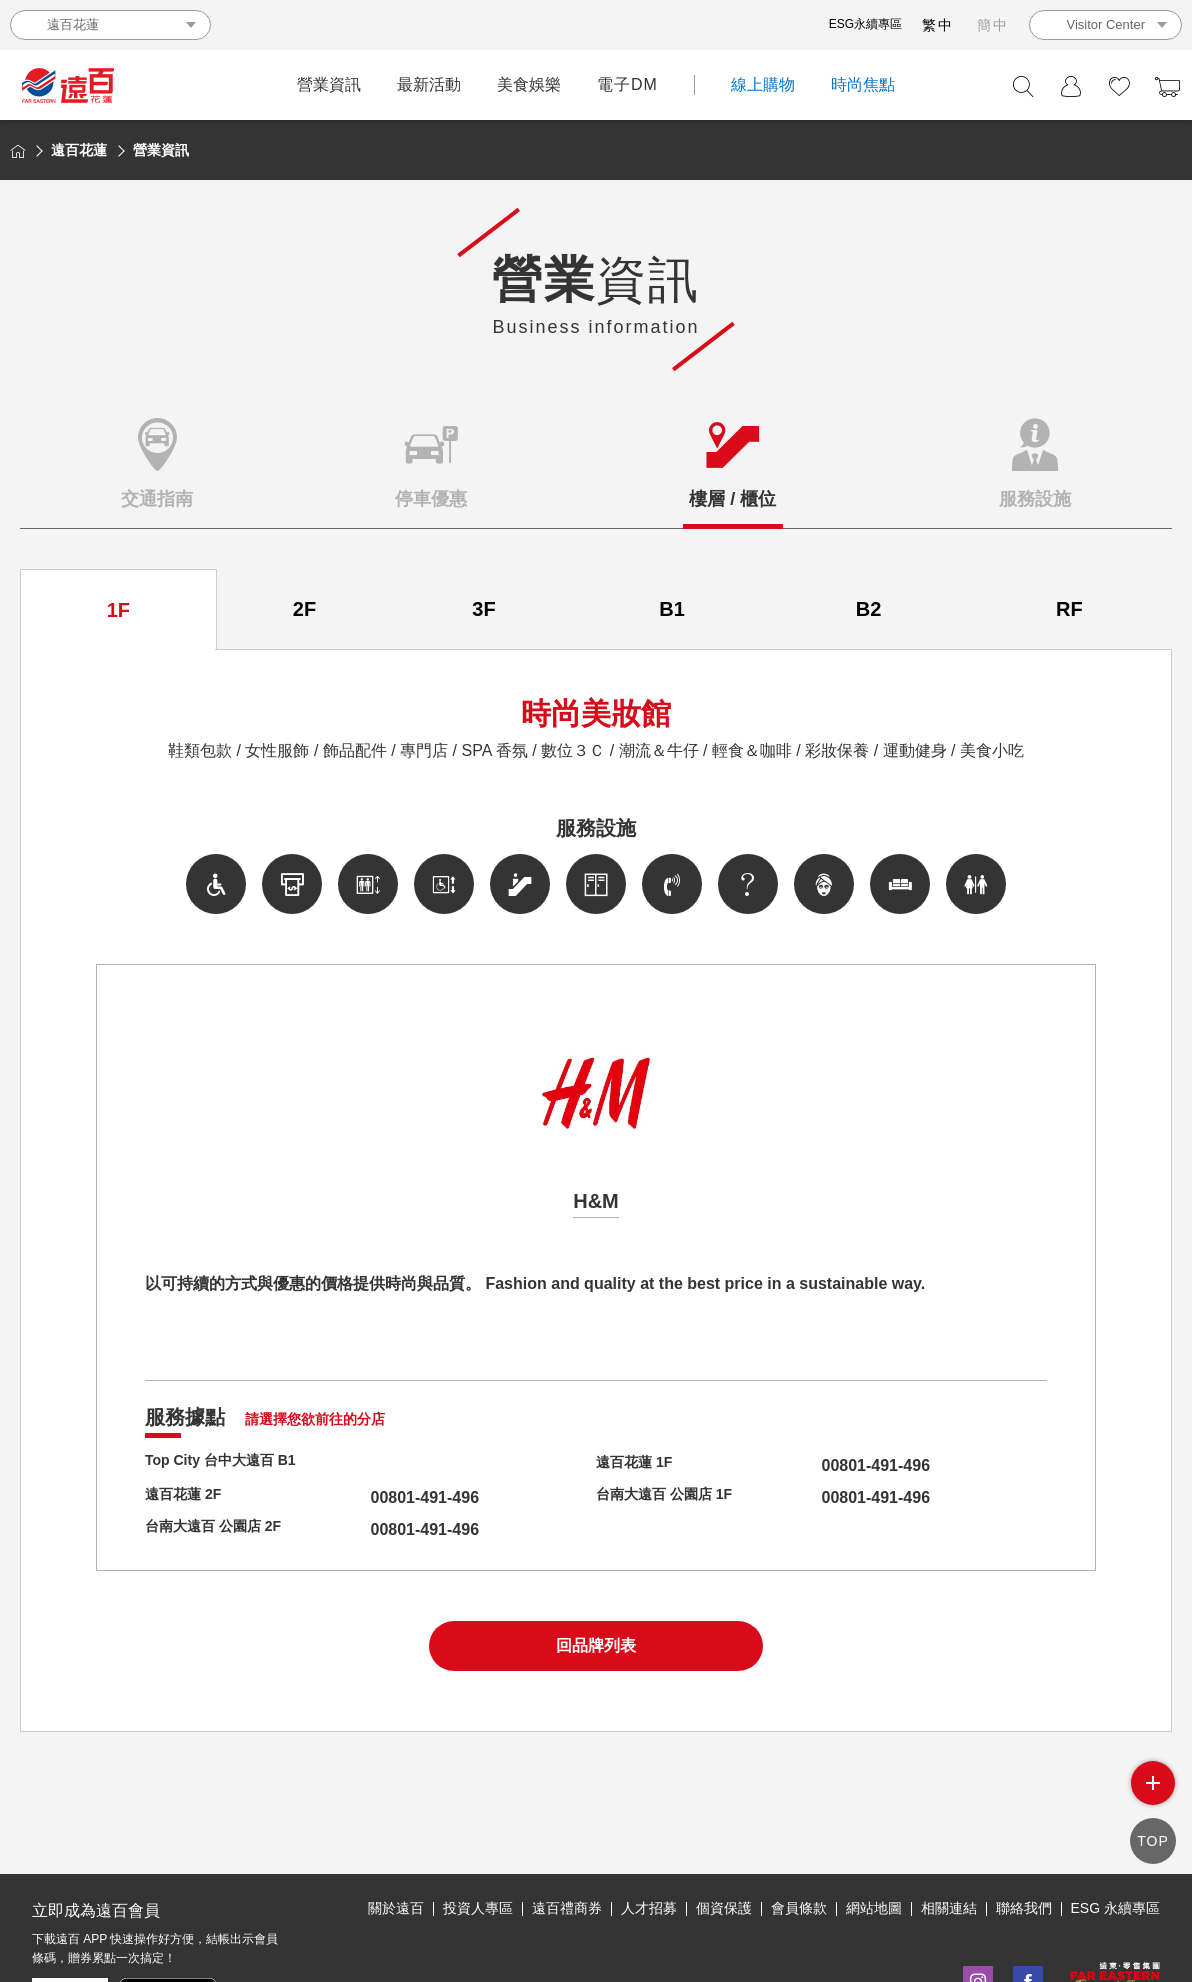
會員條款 (799, 1908)
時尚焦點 (863, 84)
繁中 (938, 25)
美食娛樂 (529, 84)
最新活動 (429, 84)
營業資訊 (329, 84)
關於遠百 (396, 1908)
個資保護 (724, 1908)
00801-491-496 (838, 1465)
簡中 (993, 25)
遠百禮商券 (567, 1908)
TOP (1153, 1840)
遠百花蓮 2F (188, 1497)
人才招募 (649, 1908)
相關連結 (949, 1908)
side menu (1153, 1783)
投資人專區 (478, 1908)
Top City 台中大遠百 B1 (231, 1465)
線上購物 (763, 84)
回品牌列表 (596, 1645)
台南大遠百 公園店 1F (674, 1497)
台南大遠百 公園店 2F (223, 1529)
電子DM (627, 84)
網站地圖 (874, 1908)
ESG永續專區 (865, 24)
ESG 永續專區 (1115, 1908)
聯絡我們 (1024, 1908)
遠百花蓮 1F (639, 1465)
